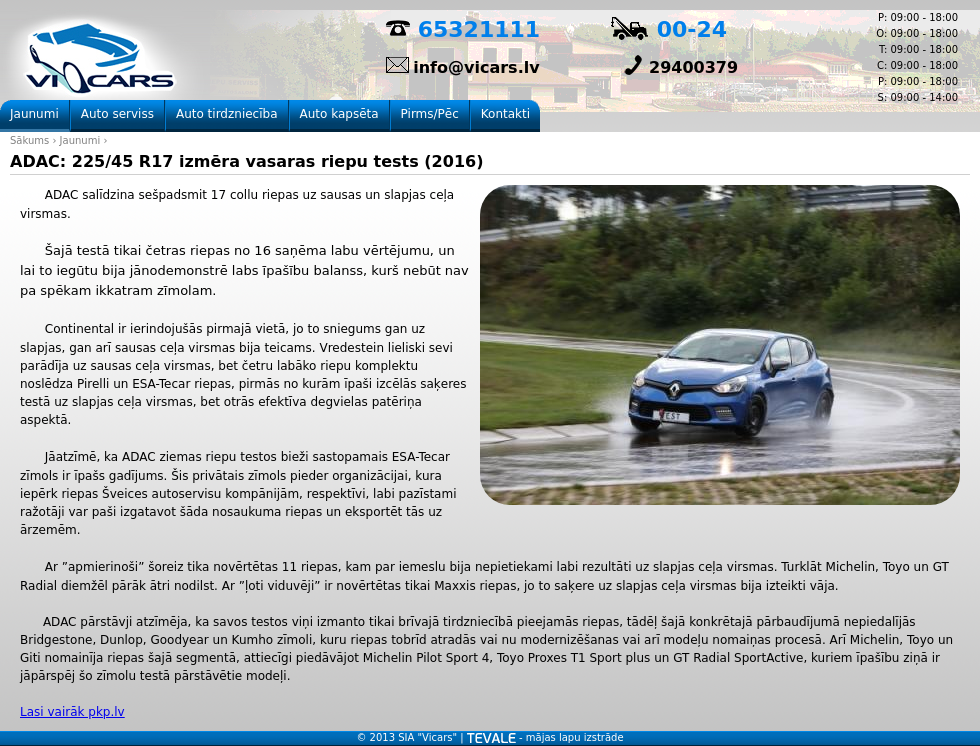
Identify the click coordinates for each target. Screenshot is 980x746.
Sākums (29, 140)
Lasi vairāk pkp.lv (72, 712)
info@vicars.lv (476, 67)
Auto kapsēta (339, 114)
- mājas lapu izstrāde (545, 737)
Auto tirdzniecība (227, 114)
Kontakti (505, 114)
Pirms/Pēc (430, 114)
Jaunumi (80, 140)
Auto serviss (117, 114)
